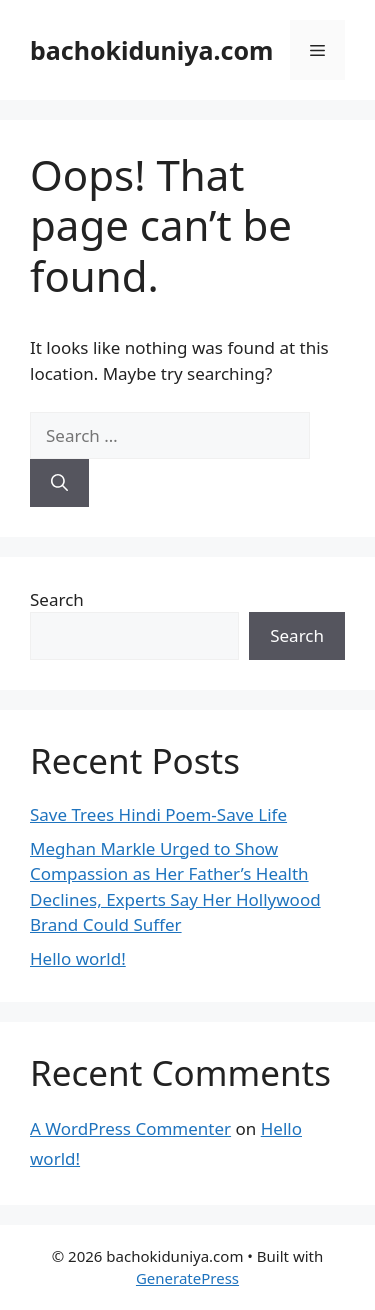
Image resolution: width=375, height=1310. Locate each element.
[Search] (59, 483)
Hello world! (78, 958)
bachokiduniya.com (151, 50)
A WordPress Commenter (130, 1128)
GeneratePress (187, 1278)
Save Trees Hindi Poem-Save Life (158, 814)
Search (57, 599)
